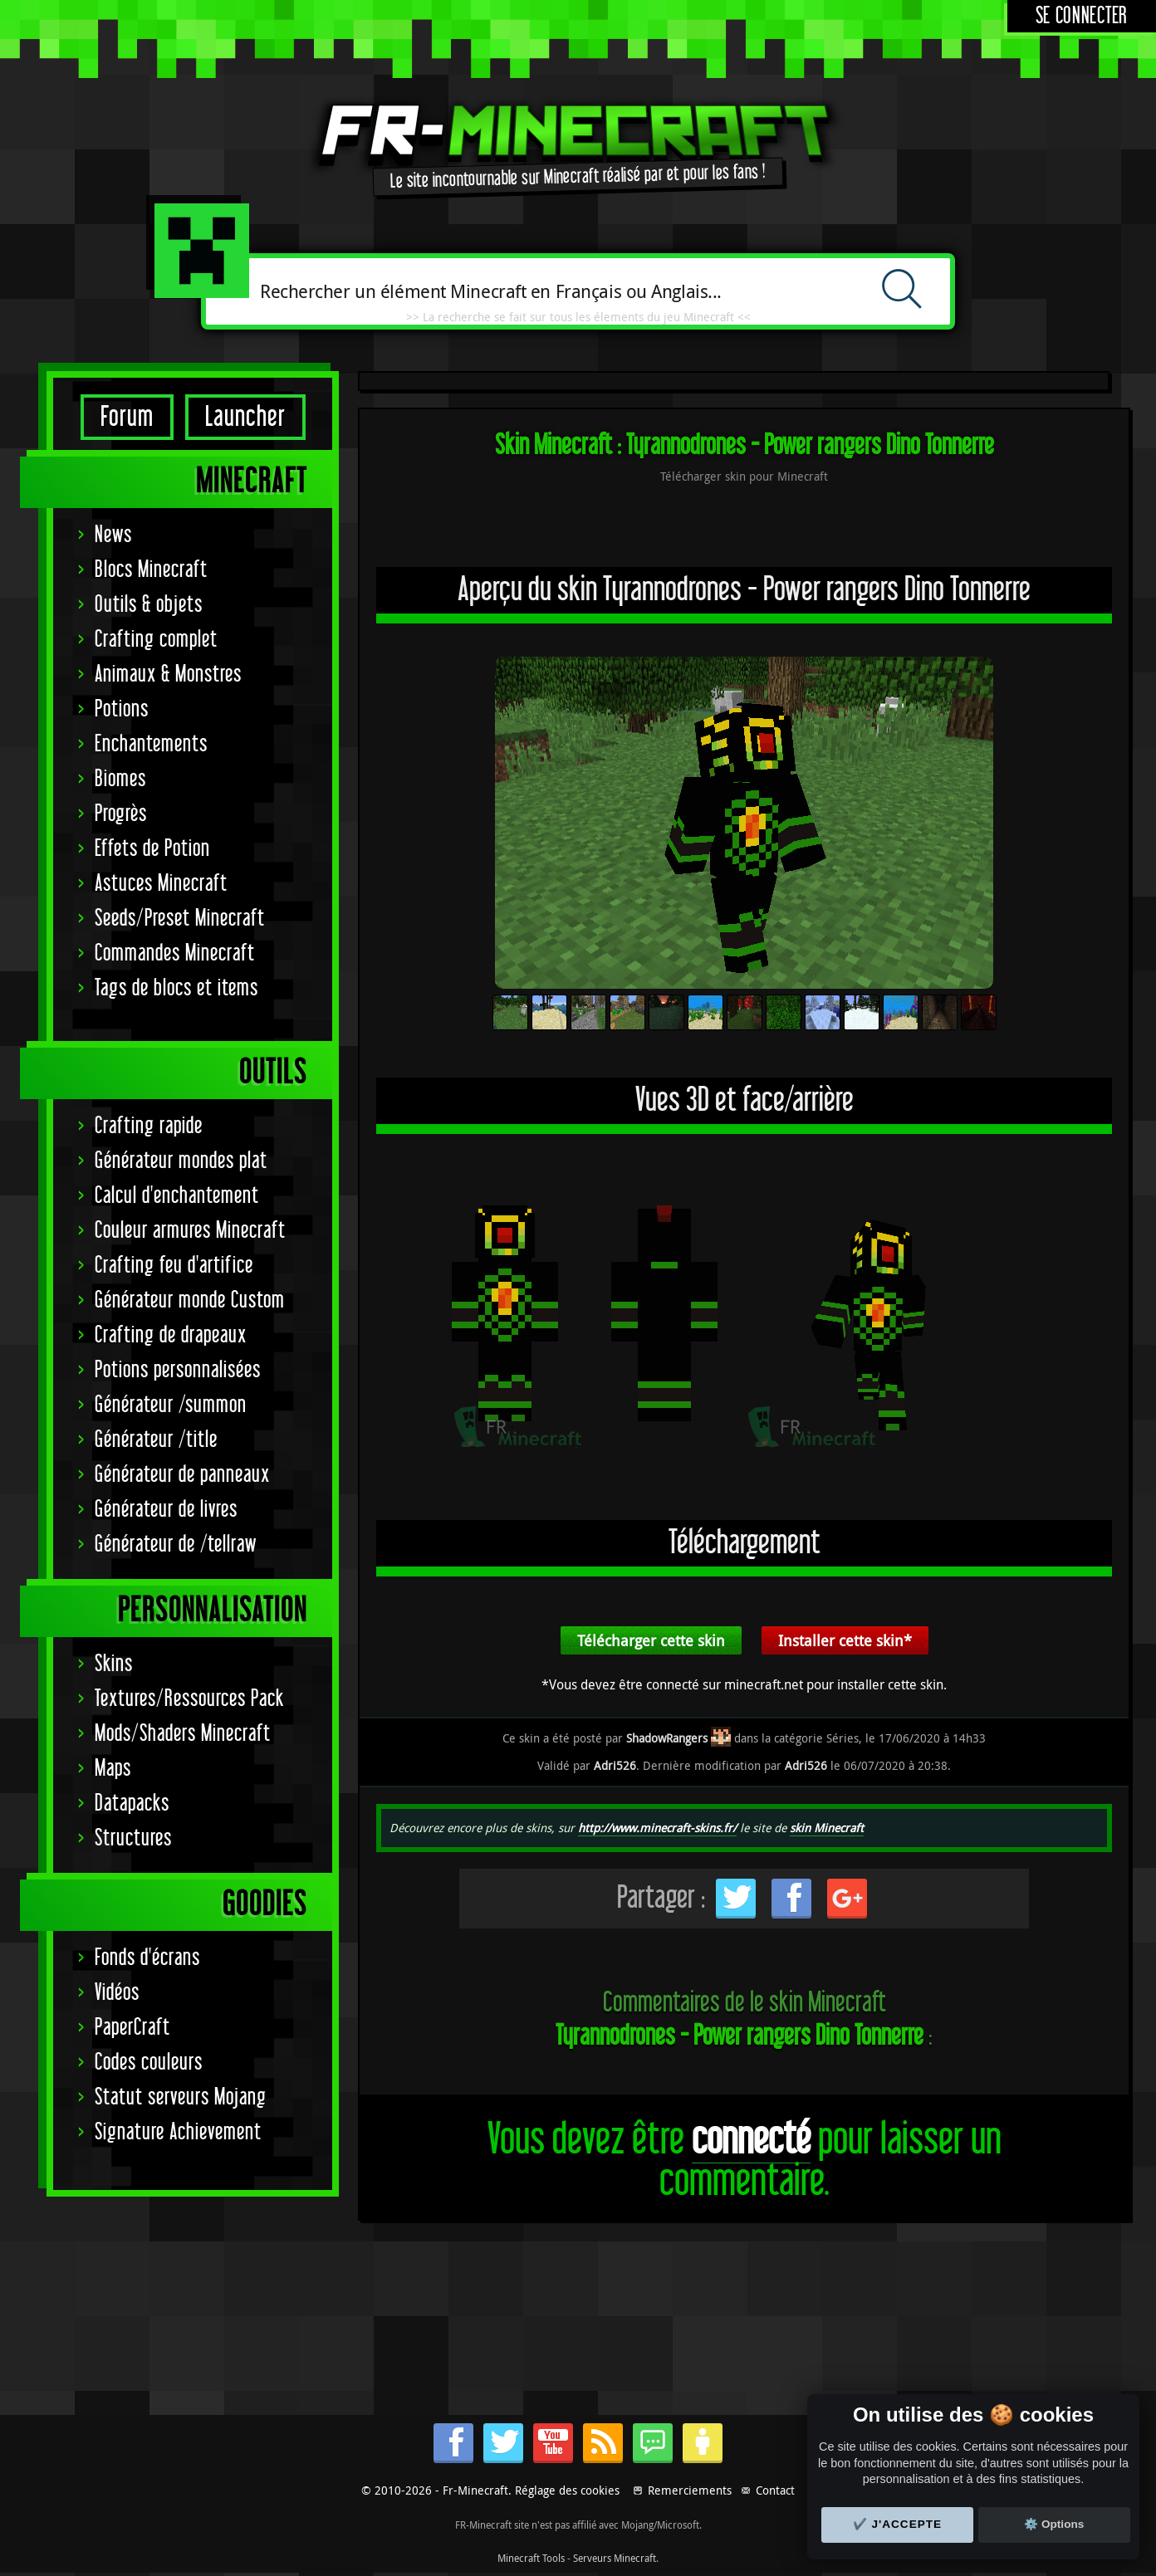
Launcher (245, 417)
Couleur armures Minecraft (190, 1231)
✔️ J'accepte (898, 2524)
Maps (113, 1769)
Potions (122, 709)
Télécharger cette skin (651, 1640)
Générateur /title (156, 1440)
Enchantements (151, 744)
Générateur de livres (166, 1510)
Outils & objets (149, 605)
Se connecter (1082, 16)
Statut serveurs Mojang (181, 2097)
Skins (114, 1664)
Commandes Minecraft (175, 953)
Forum (127, 417)
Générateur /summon (171, 1405)
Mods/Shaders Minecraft (183, 1734)
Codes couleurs (149, 2063)
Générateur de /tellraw (176, 1544)
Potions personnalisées (178, 1370)
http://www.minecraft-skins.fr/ (657, 1827)
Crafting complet (156, 640)
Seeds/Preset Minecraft (180, 919)
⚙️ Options (1054, 2524)
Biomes (120, 779)
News (113, 535)
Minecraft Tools (531, 2557)
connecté (751, 2140)
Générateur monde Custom (190, 1300)
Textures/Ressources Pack (189, 1699)
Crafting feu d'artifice (174, 1266)
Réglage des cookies (567, 2490)
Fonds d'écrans (147, 1958)
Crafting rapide (149, 1126)
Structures (133, 1838)
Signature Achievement (178, 2132)
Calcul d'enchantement (177, 1196)
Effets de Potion (152, 849)
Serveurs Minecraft (614, 2557)
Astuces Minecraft (161, 884)
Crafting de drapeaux (171, 1335)
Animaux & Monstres (168, 674)
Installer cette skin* (845, 1640)
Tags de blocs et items (176, 988)
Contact (775, 2490)
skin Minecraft (827, 1827)
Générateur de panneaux (182, 1475)
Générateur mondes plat (181, 1161)
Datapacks (132, 1803)
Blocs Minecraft (151, 570)
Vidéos (117, 1993)
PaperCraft (132, 2028)
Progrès (121, 814)
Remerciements (690, 2490)
